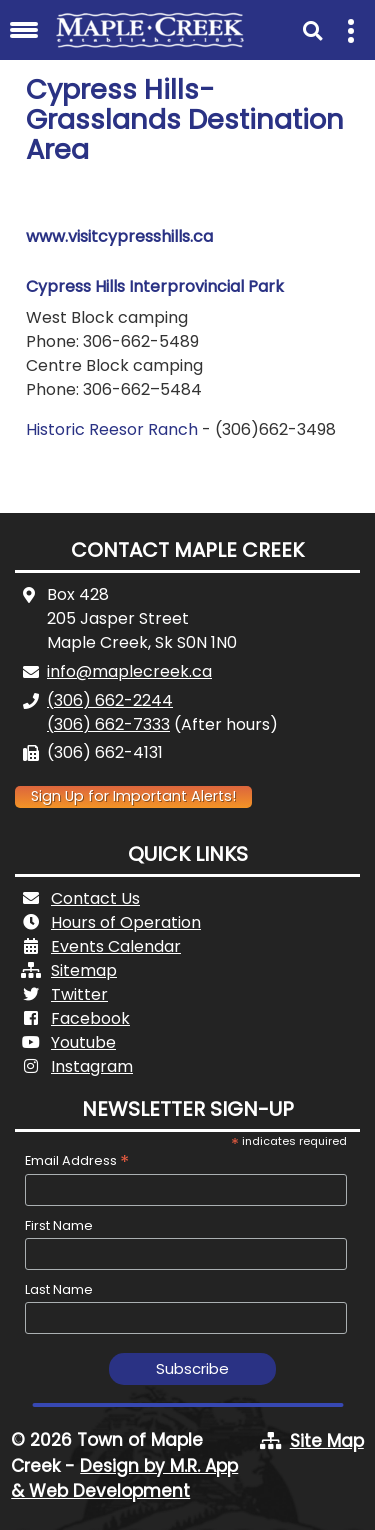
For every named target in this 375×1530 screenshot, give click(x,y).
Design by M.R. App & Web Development (124, 1479)
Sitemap (84, 970)
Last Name (59, 1289)
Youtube (83, 1042)
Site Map (327, 1441)
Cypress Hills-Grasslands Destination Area (185, 119)
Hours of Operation (126, 922)
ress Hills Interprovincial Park (171, 286)
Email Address (77, 1160)
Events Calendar (116, 946)
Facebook (90, 1018)
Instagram (92, 1066)
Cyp (42, 286)
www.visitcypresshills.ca (121, 236)
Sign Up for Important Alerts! (133, 796)
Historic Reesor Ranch (112, 429)
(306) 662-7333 (108, 724)
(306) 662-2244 (110, 700)
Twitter (79, 994)
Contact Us (95, 898)
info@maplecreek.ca (129, 671)
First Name (59, 1225)
